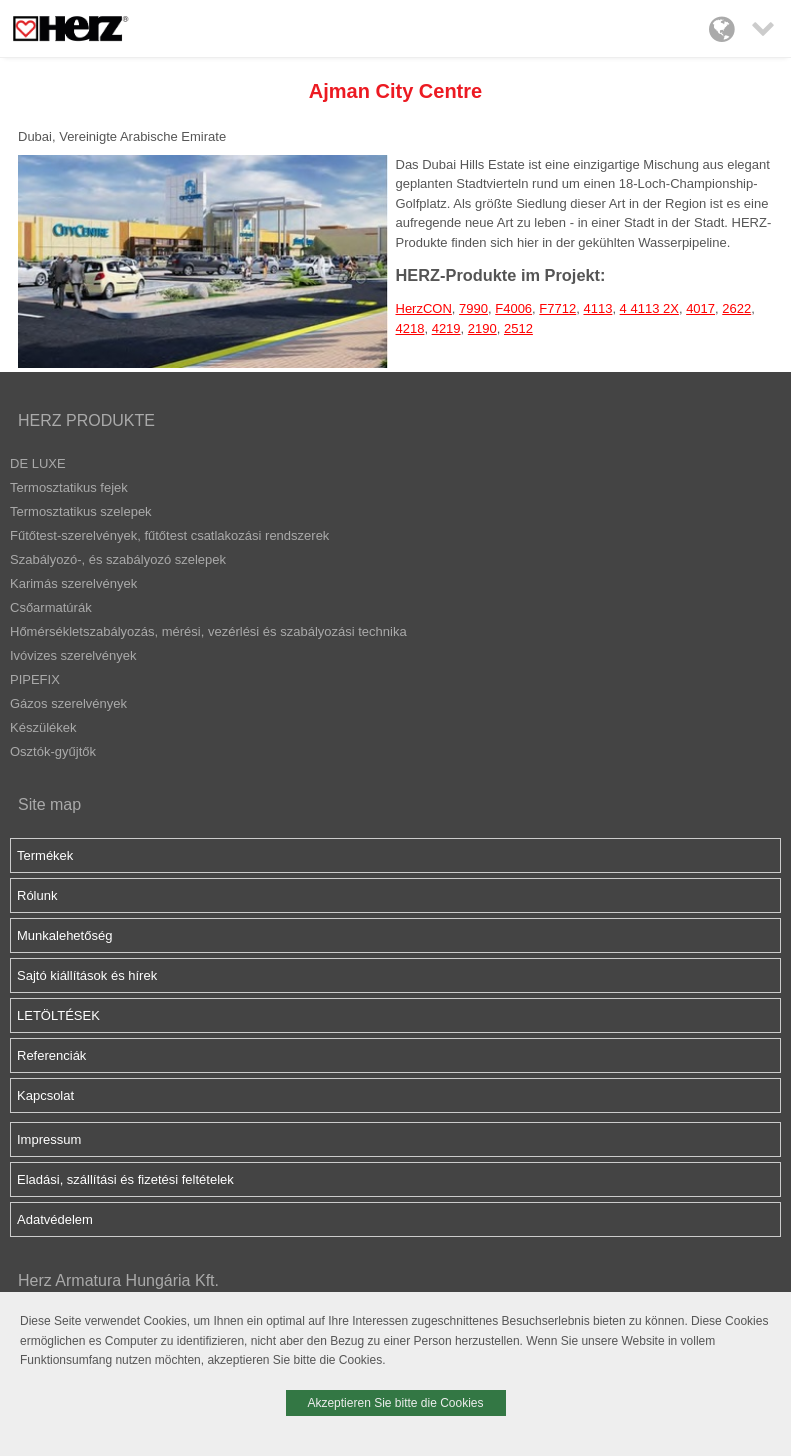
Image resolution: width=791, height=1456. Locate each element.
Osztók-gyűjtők (53, 751)
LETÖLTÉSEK (58, 1015)
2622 (736, 308)
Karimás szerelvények (73, 583)
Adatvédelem (55, 1219)
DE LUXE (38, 463)
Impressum (49, 1139)
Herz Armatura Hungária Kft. (118, 1280)
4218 (410, 328)
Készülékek (43, 727)
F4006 (513, 308)
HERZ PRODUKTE (86, 420)
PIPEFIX (35, 679)
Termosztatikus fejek (69, 487)
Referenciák (51, 1055)
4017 (700, 308)
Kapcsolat (45, 1095)
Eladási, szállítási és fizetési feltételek (125, 1179)
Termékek (45, 855)
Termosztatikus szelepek (81, 511)
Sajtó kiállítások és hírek (87, 975)
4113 (597, 308)
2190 (482, 328)
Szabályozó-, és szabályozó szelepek (118, 559)
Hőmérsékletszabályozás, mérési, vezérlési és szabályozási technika (208, 631)
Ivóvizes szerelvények (73, 655)
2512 (518, 328)
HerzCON (424, 308)
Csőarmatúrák (51, 607)
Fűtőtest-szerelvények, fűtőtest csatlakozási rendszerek (169, 535)
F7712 (557, 308)
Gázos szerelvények (68, 703)
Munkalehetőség (64, 935)
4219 (446, 328)
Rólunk (37, 895)
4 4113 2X (649, 308)
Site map (49, 804)
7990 (473, 308)
